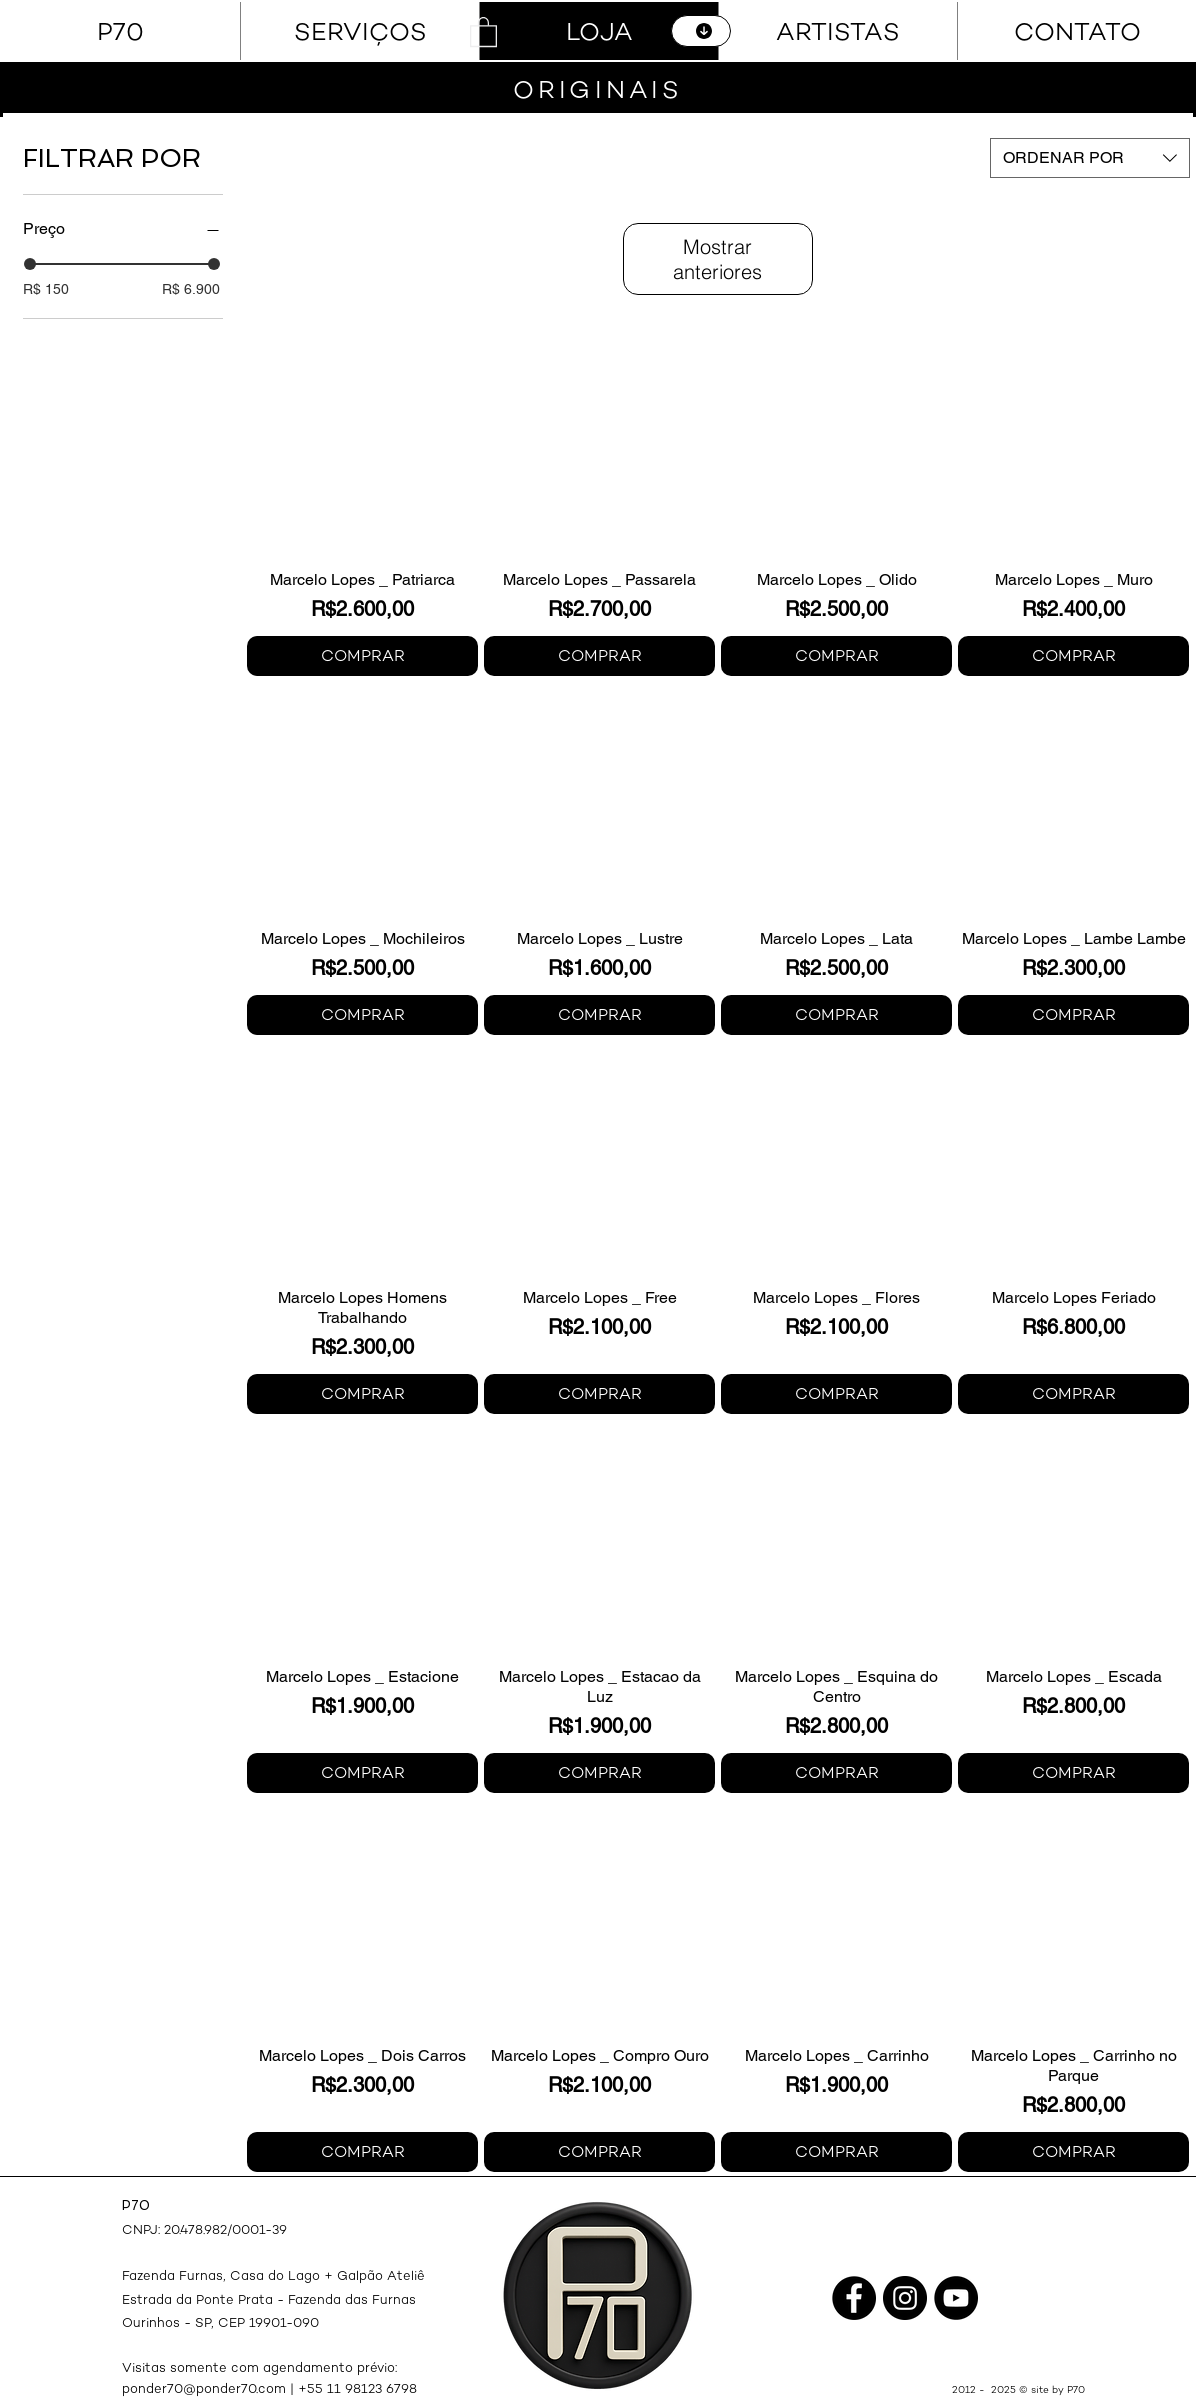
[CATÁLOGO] (701, 31)
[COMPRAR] (362, 656)
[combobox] (1090, 158)
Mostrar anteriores (717, 259)
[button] (483, 31)
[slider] (30, 264)
